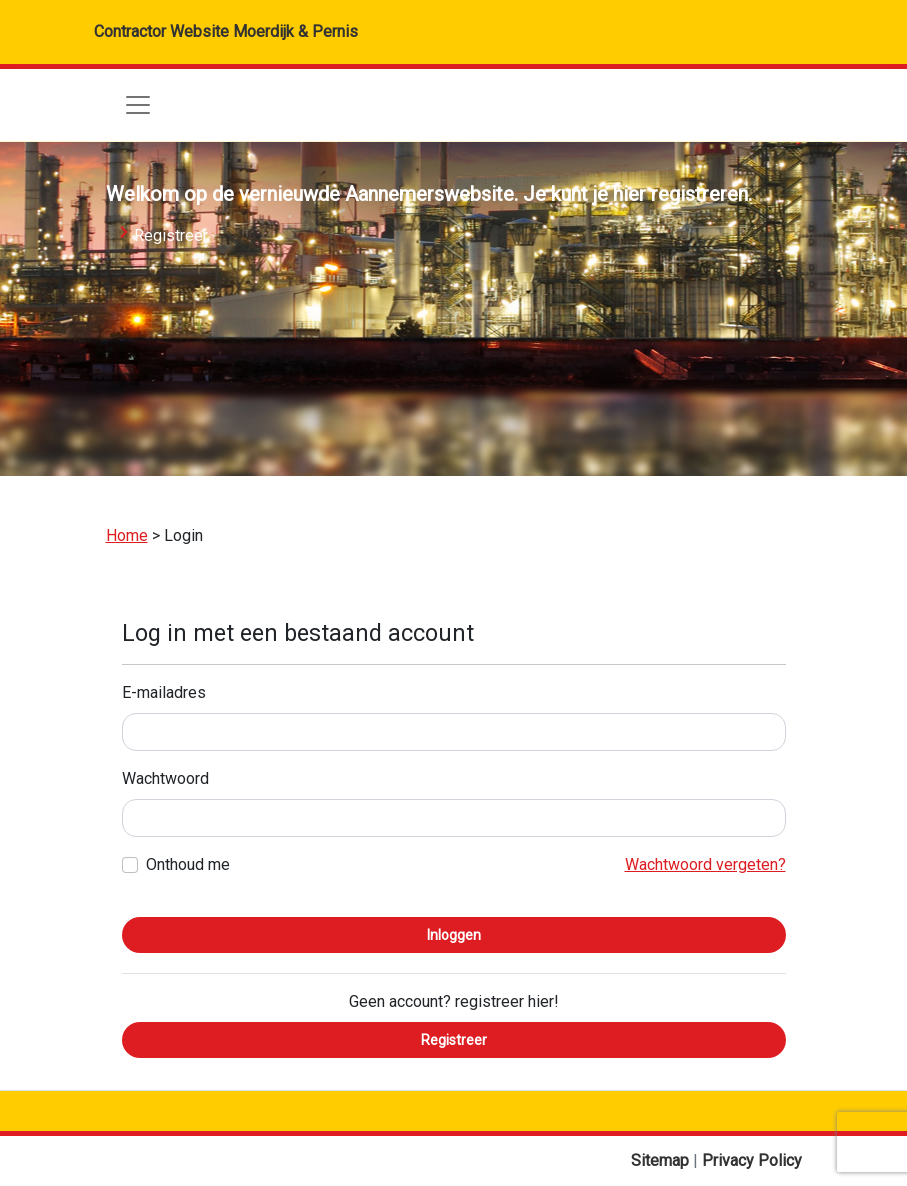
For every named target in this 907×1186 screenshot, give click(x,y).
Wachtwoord (165, 778)
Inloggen (454, 935)
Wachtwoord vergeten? (705, 864)
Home (127, 535)
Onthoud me (188, 864)
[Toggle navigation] (138, 105)
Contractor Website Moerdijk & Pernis (226, 31)
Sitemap (662, 1160)
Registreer (171, 235)
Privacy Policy (752, 1160)
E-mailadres (164, 692)
